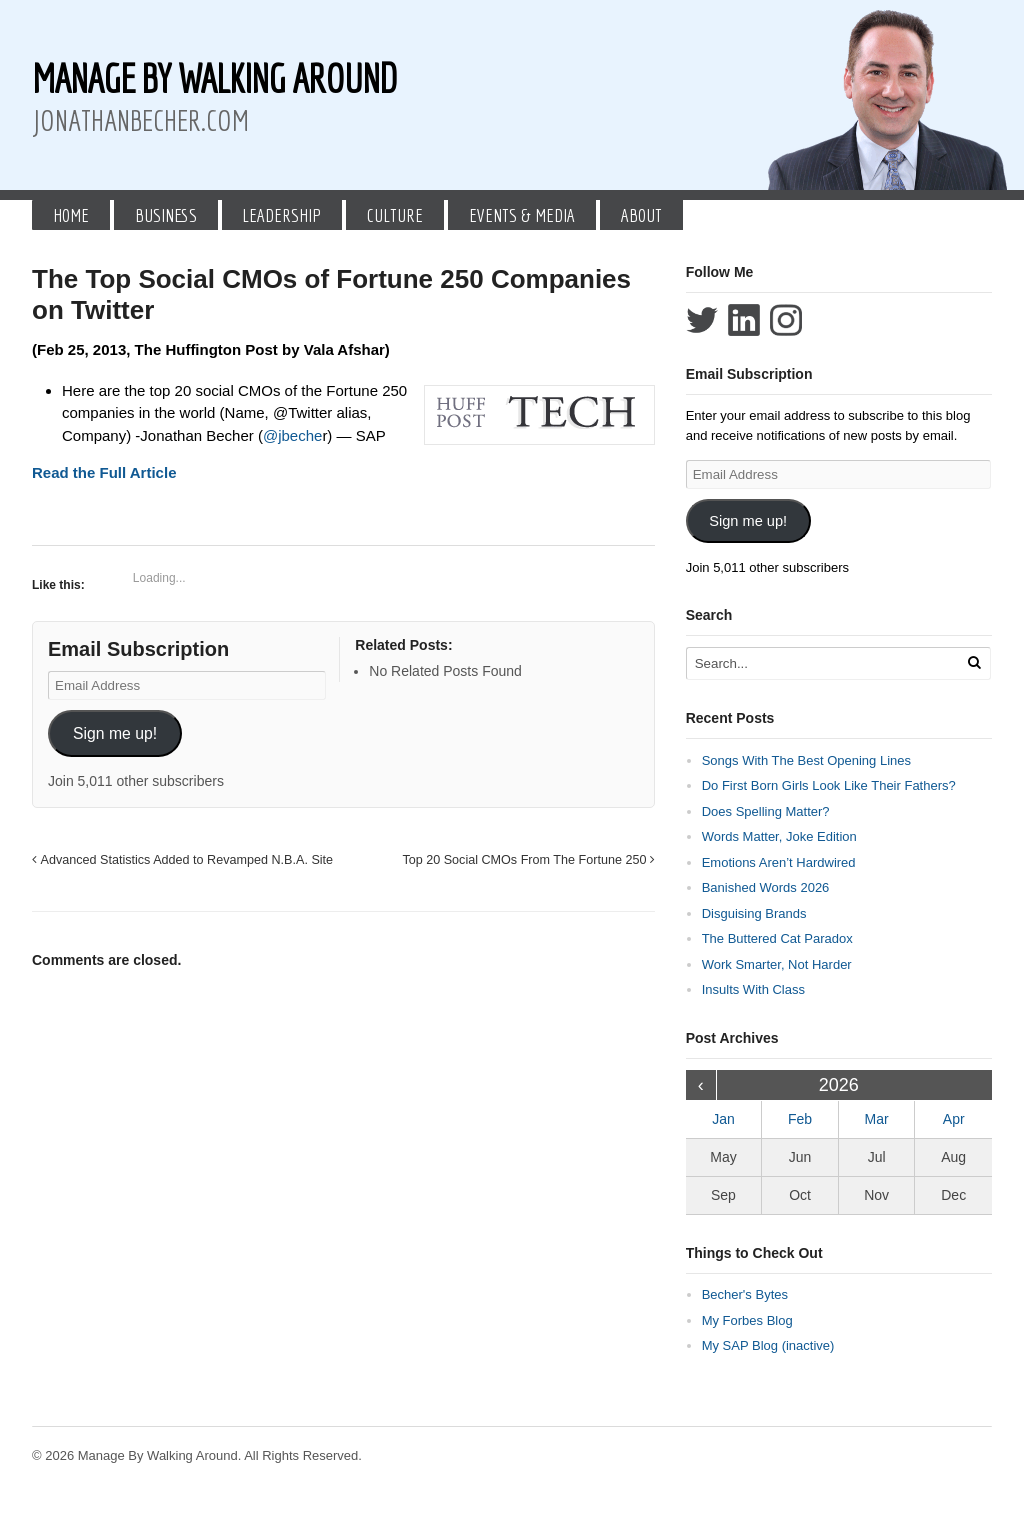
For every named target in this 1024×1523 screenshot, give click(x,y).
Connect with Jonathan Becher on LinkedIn (744, 320)
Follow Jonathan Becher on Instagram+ (786, 320)
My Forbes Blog (747, 1320)
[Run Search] (974, 662)
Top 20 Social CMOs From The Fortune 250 (528, 860)
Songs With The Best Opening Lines (806, 760)
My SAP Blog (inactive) (768, 1345)
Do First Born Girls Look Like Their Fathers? (829, 785)
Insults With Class (753, 989)
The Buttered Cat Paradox (777, 938)
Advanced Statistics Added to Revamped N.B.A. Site (182, 860)
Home (71, 215)
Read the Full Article (104, 472)
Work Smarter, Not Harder (777, 964)
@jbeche (292, 435)
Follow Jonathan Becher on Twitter (702, 320)
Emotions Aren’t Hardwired (779, 862)
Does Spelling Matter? (766, 811)
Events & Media (522, 215)
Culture (395, 215)
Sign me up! (115, 733)
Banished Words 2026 (766, 887)
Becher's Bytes (745, 1294)
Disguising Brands (754, 913)
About (641, 215)
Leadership (281, 215)
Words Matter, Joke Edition (779, 836)
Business (166, 215)
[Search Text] (824, 663)
